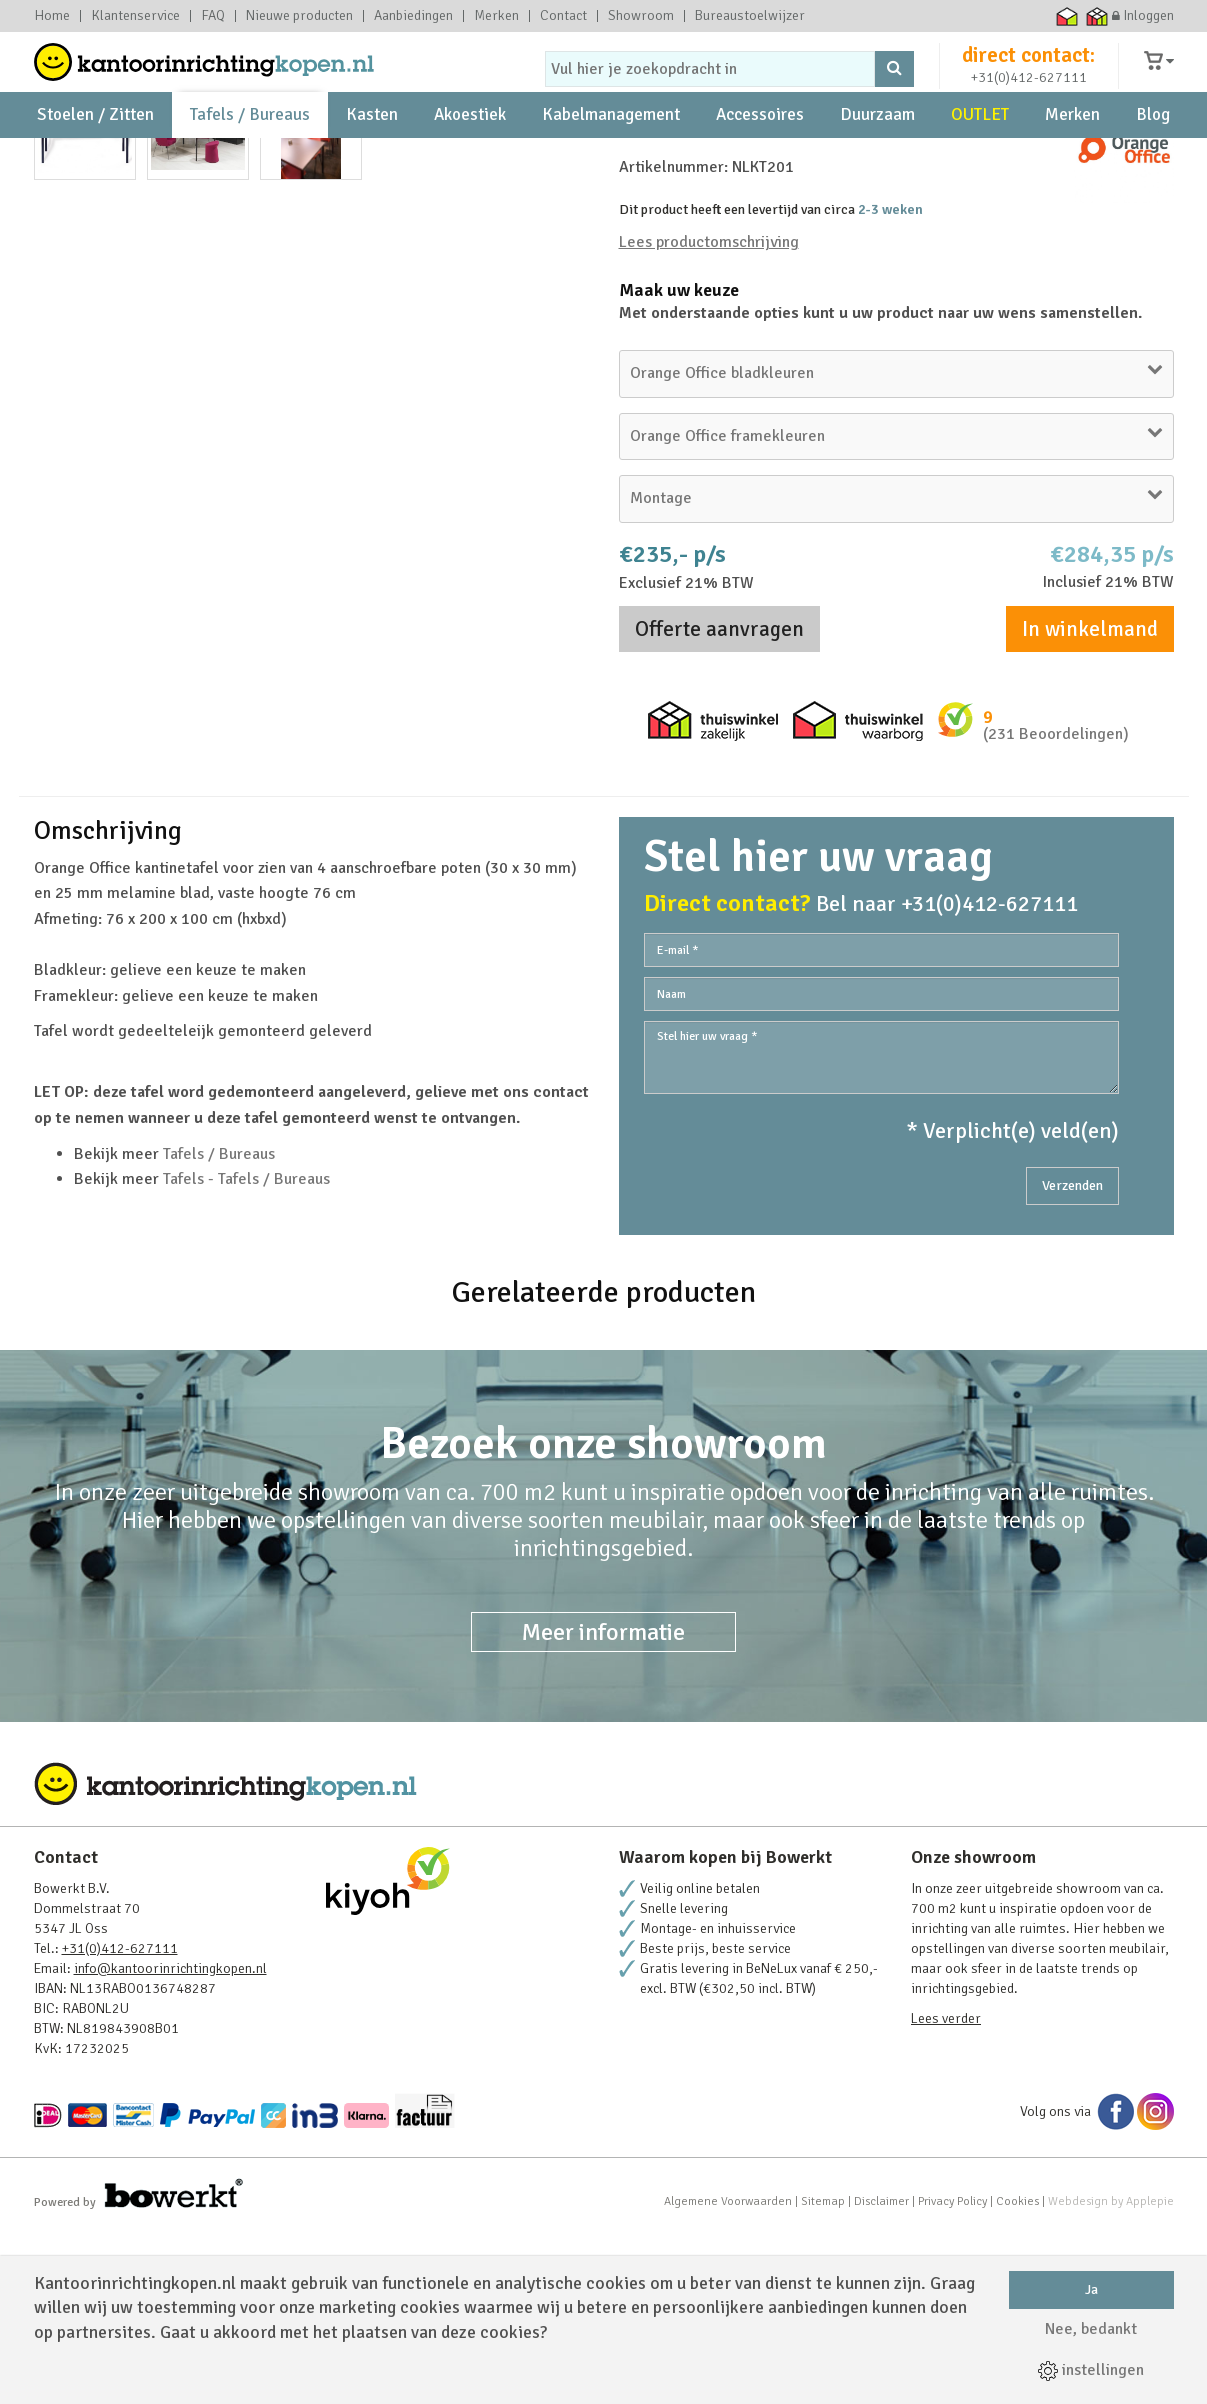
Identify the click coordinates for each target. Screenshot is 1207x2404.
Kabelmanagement (611, 160)
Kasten (372, 160)
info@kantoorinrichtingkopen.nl (170, 2140)
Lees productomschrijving (709, 414)
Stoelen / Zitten (95, 160)
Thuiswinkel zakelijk (1096, 16)
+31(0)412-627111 (1029, 96)
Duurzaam (877, 160)
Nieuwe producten (299, 16)
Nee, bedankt (1091, 2329)
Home (52, 16)
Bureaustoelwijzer (750, 16)
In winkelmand (1090, 801)
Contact (563, 16)
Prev (60, 523)
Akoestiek (470, 160)
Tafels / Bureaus (250, 160)
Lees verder (946, 2190)
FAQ (213, 16)
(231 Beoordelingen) (1056, 906)
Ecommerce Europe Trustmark (1036, 16)
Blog (1153, 160)
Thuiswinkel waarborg (1066, 16)
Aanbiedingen (413, 16)
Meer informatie (603, 1804)
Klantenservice (135, 16)
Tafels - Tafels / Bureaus (246, 1351)
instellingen (1091, 2370)
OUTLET (980, 160)
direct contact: (1028, 74)
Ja (1091, 2289)
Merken (496, 16)
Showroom (641, 16)
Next (563, 523)
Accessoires (760, 160)
